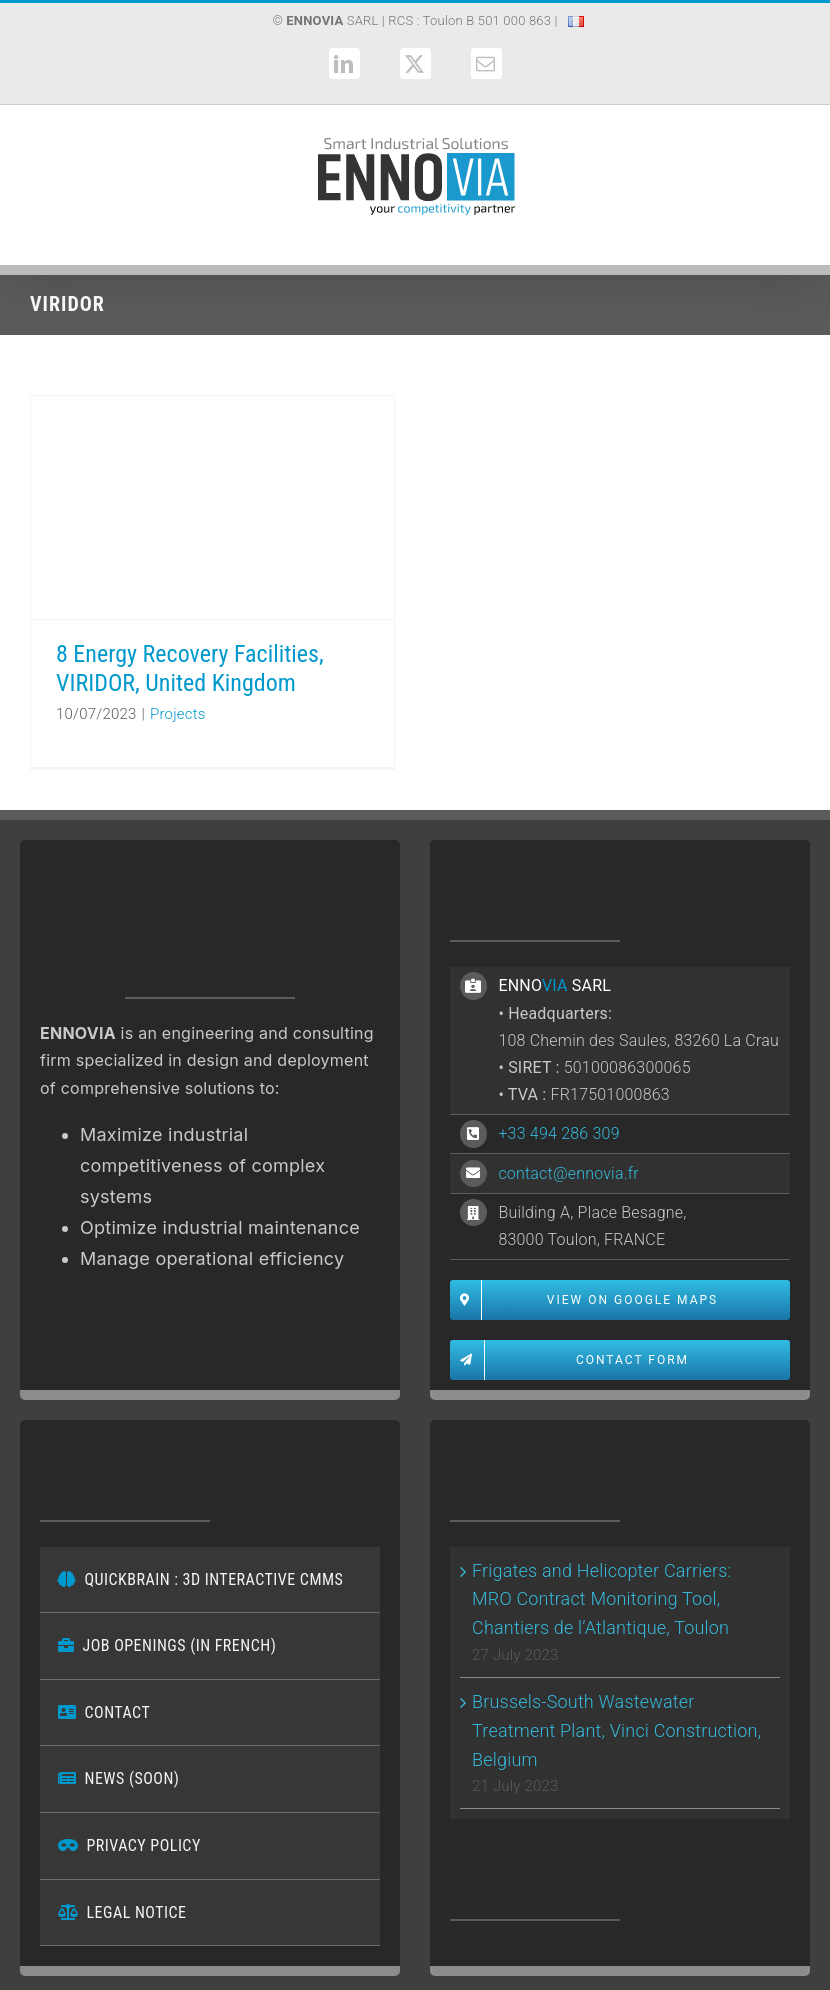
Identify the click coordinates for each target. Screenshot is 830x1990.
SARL (332, 20)
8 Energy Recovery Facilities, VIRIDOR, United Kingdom (190, 668)
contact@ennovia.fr (568, 1173)
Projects (177, 714)
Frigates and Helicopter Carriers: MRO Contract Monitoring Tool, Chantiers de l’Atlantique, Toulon (602, 1599)
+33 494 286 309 (558, 1133)
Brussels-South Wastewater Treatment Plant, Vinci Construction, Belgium (616, 1730)
